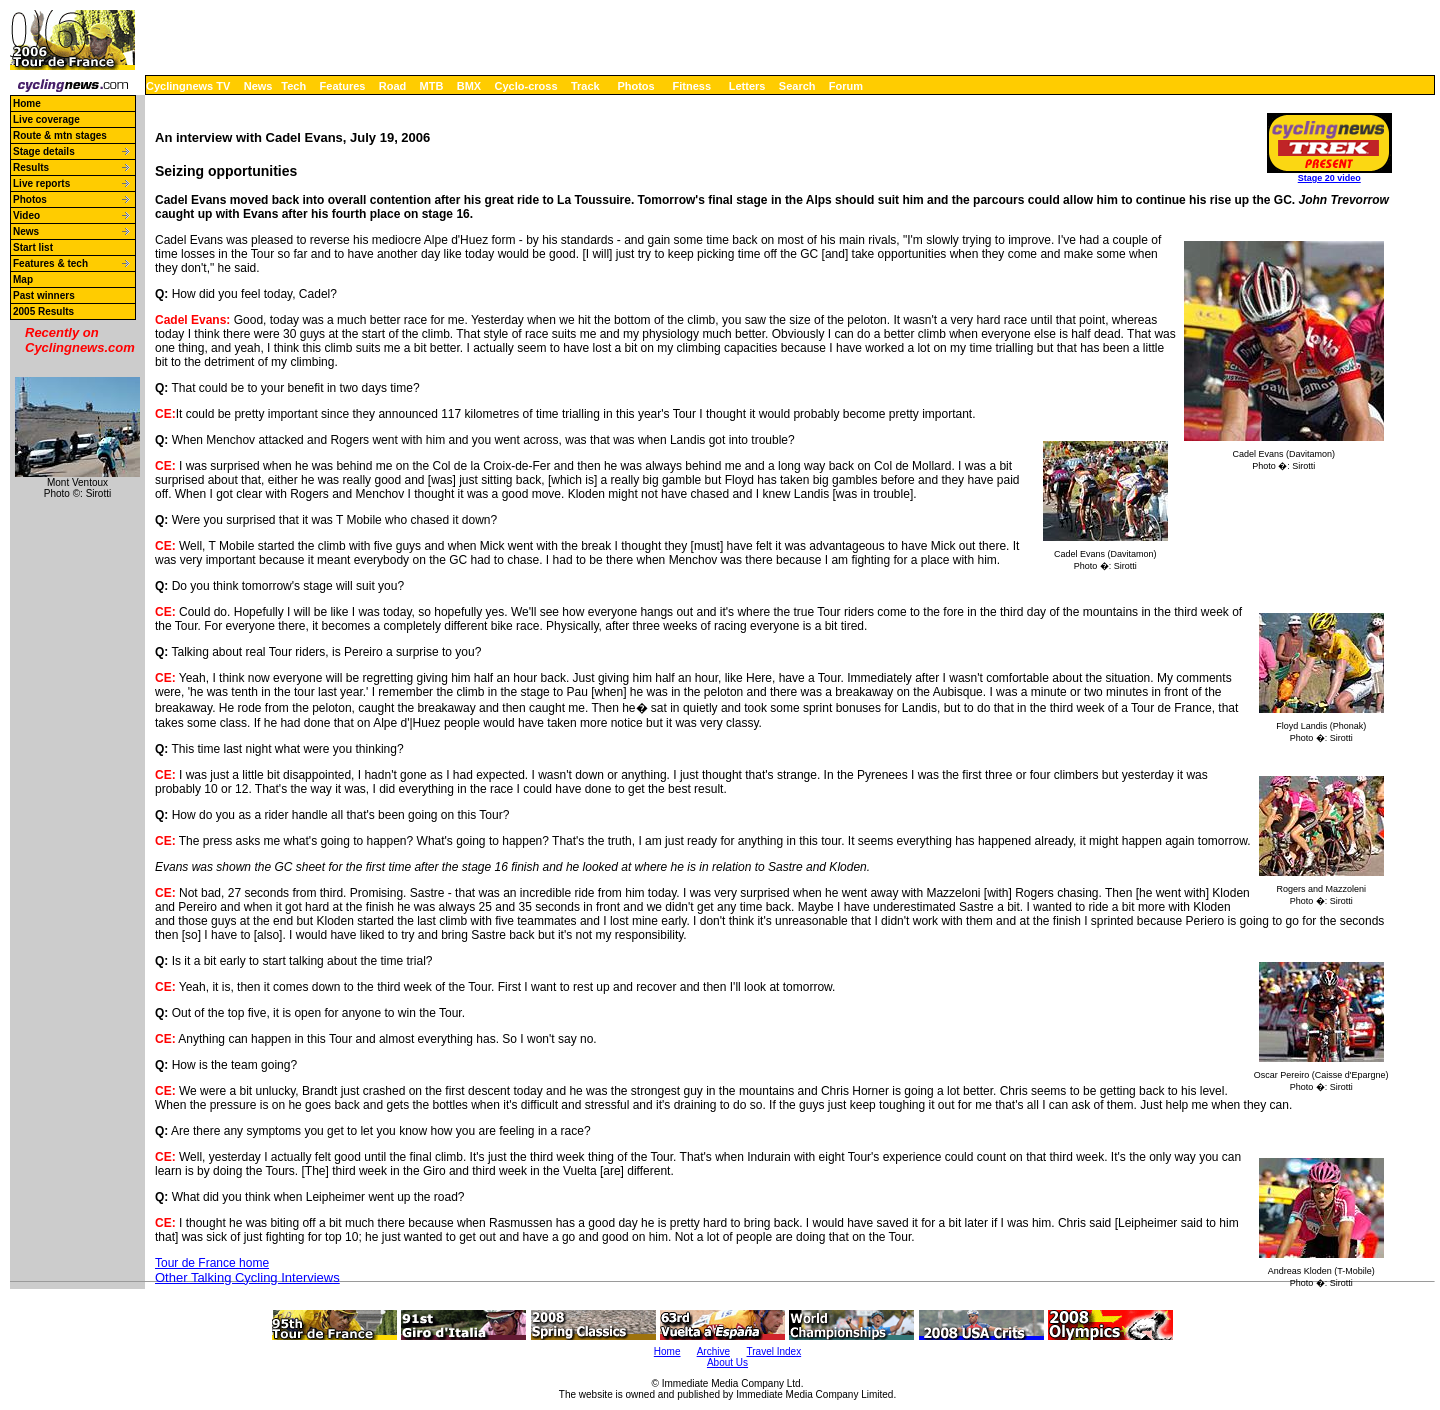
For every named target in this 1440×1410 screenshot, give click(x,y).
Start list (33, 247)
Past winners (44, 295)
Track (585, 86)
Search (797, 86)
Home (27, 103)
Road (393, 86)
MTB (432, 86)
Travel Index (774, 1351)
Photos (635, 86)
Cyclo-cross (526, 86)
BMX (469, 86)
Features (343, 86)
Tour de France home (212, 1263)
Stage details (44, 151)
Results (31, 167)
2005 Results (43, 311)
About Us (727, 1362)
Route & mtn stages (60, 135)
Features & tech (50, 263)
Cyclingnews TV (188, 86)
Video (26, 215)
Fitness (691, 86)
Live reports (41, 183)
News (258, 86)
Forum (846, 86)
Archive (713, 1351)
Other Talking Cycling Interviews (247, 1277)
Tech (293, 86)
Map (23, 279)
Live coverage (46, 119)
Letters (747, 86)
